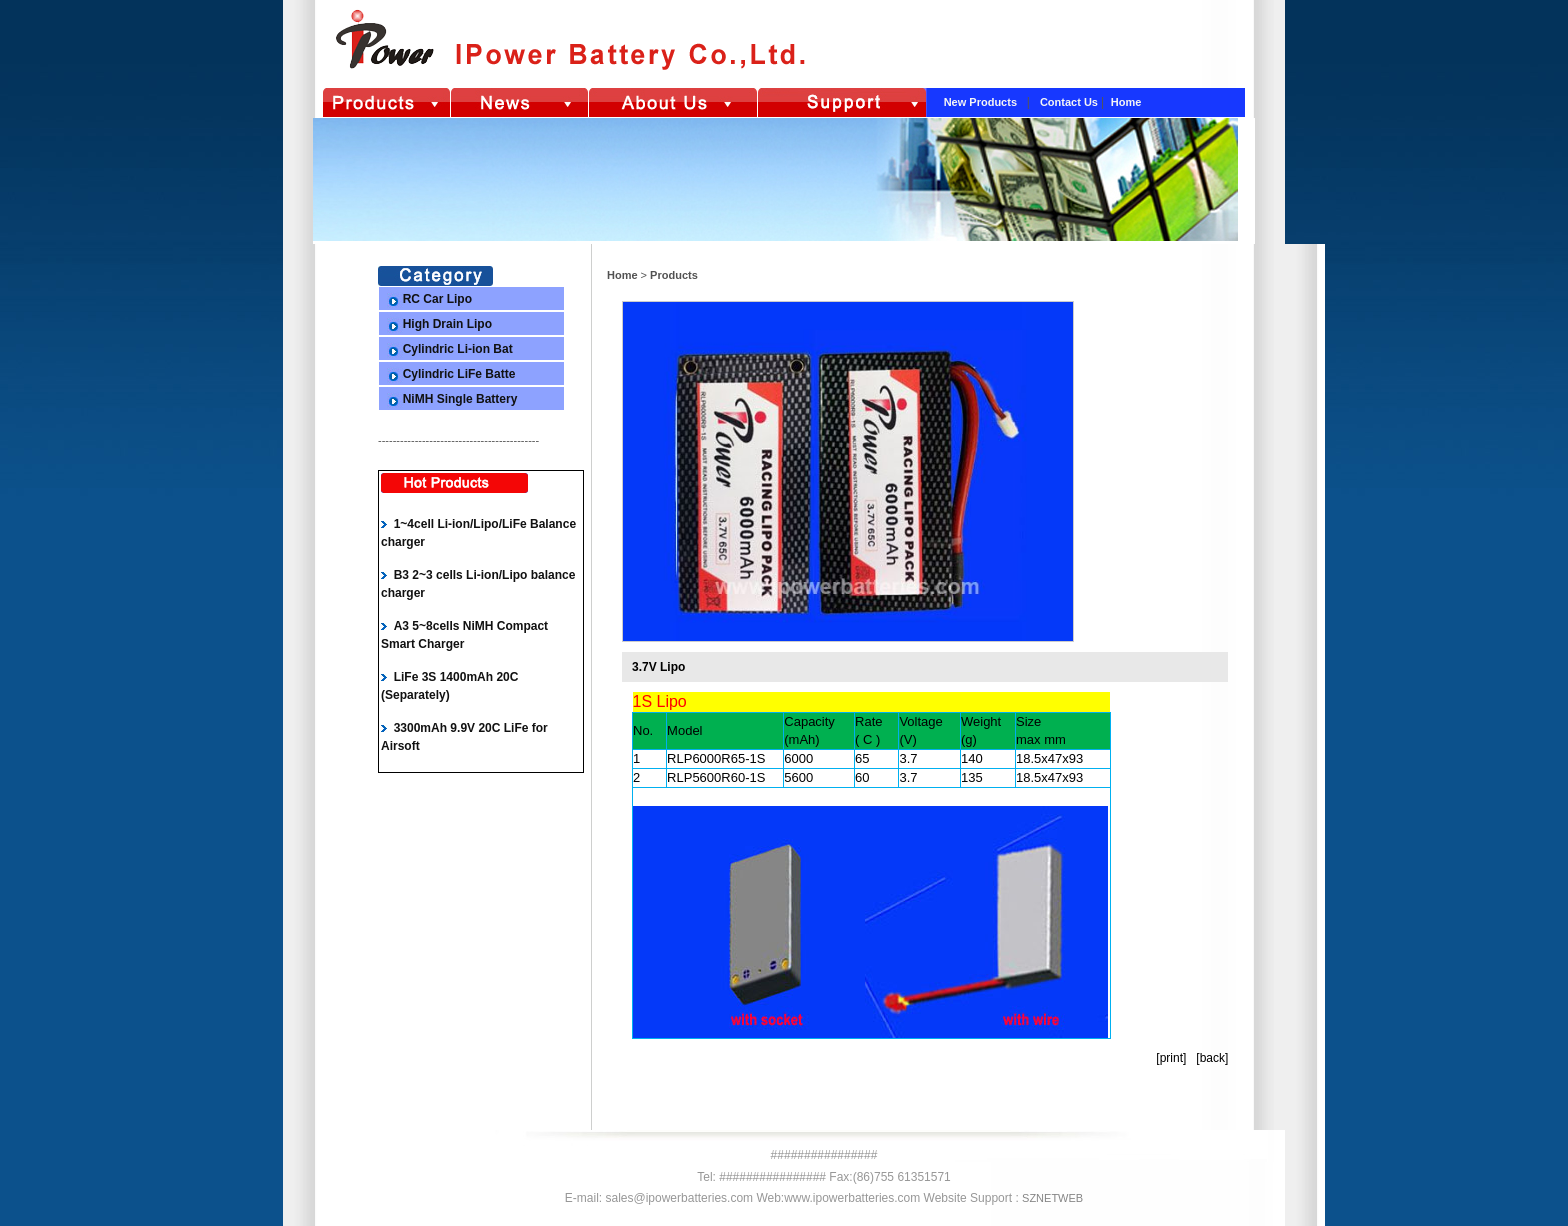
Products (672, 275)
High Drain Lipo (447, 324)
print (1171, 1058)
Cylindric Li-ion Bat (458, 349)
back (1212, 1058)
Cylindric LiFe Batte (459, 374)
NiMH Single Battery (460, 399)
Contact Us (1070, 102)
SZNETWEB (1052, 1198)
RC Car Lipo (437, 299)
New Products (982, 102)
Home (1126, 102)
